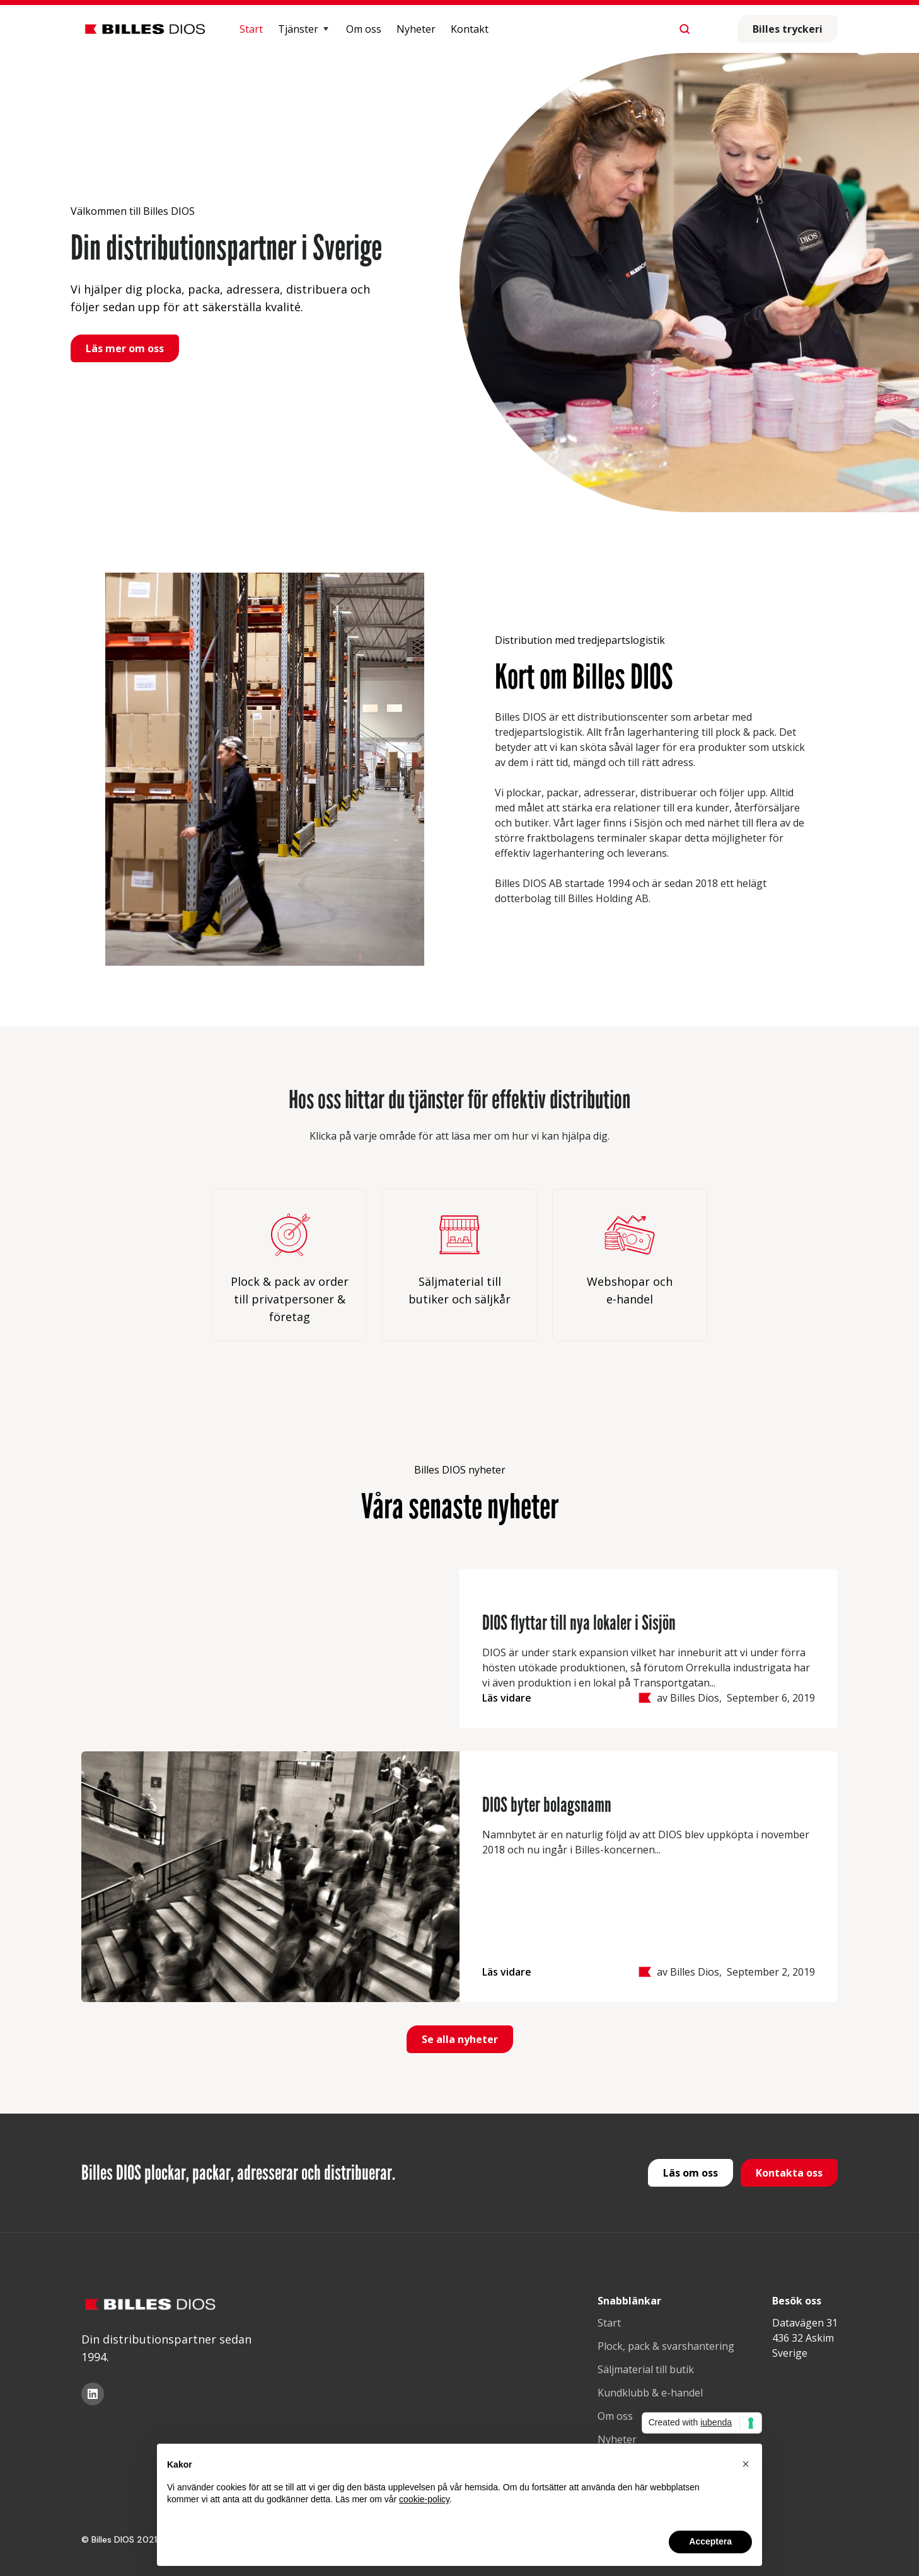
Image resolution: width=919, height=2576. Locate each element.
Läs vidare (506, 1698)
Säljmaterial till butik (646, 2369)
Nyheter (416, 29)
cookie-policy (424, 2499)
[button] (304, 29)
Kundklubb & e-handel (650, 2393)
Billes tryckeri (788, 29)
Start (251, 29)
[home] (145, 29)
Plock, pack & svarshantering (666, 2346)
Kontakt (469, 29)
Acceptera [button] (710, 2541)
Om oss (363, 29)
